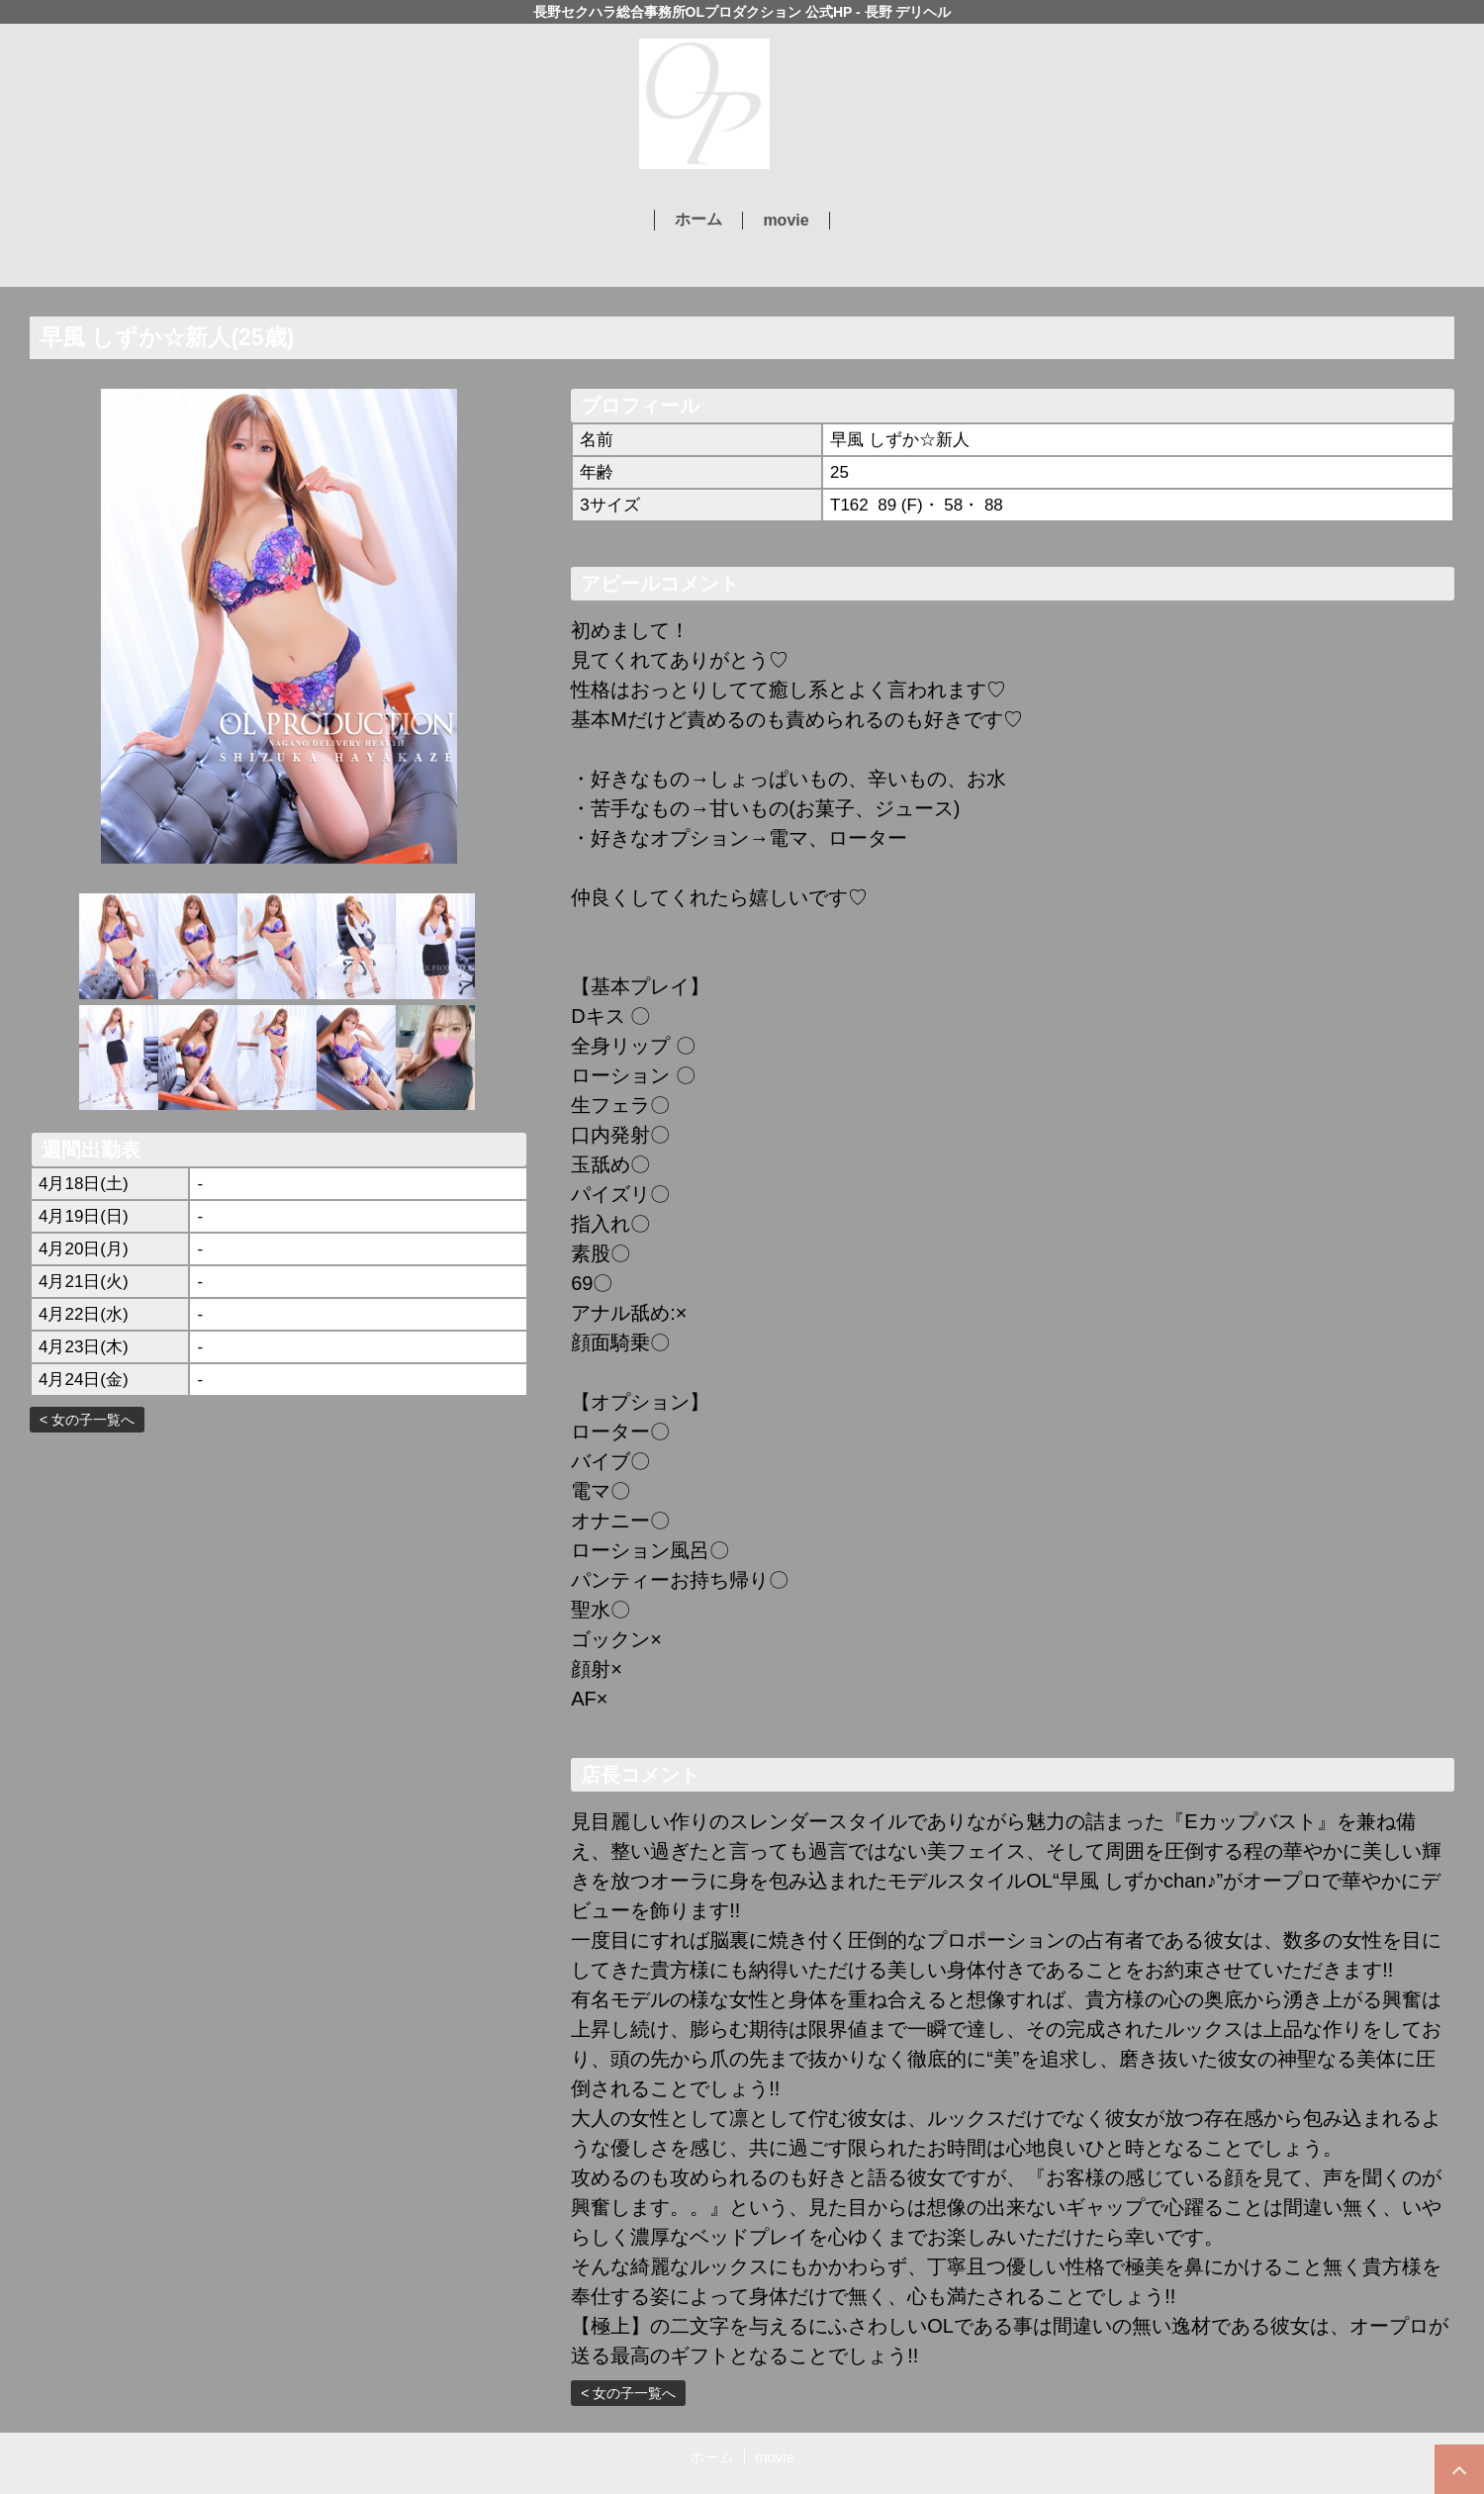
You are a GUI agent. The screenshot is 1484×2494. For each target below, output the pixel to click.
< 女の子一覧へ (87, 1420)
